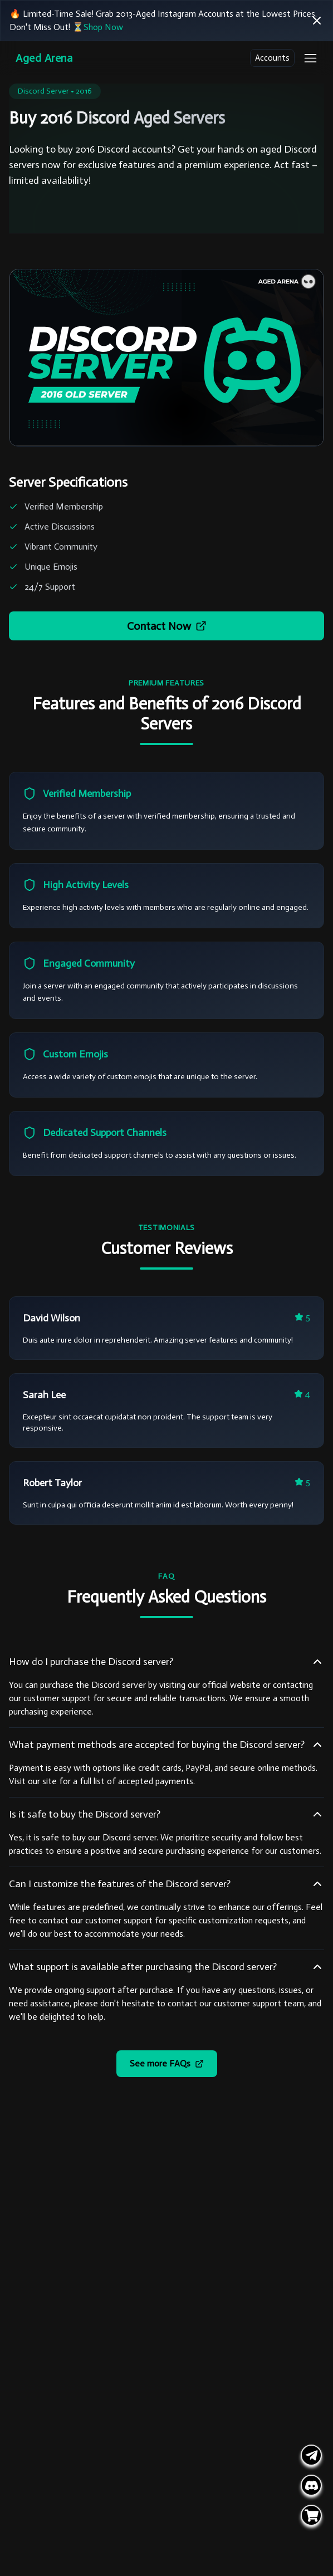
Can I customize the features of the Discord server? (166, 1884)
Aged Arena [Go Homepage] (44, 58)
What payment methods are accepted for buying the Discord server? (166, 1744)
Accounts (272, 58)
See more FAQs (167, 2063)
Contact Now (167, 626)
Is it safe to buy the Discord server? (166, 1814)
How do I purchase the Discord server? (166, 1661)
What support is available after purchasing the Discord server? (166, 1966)
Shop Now (103, 27)
